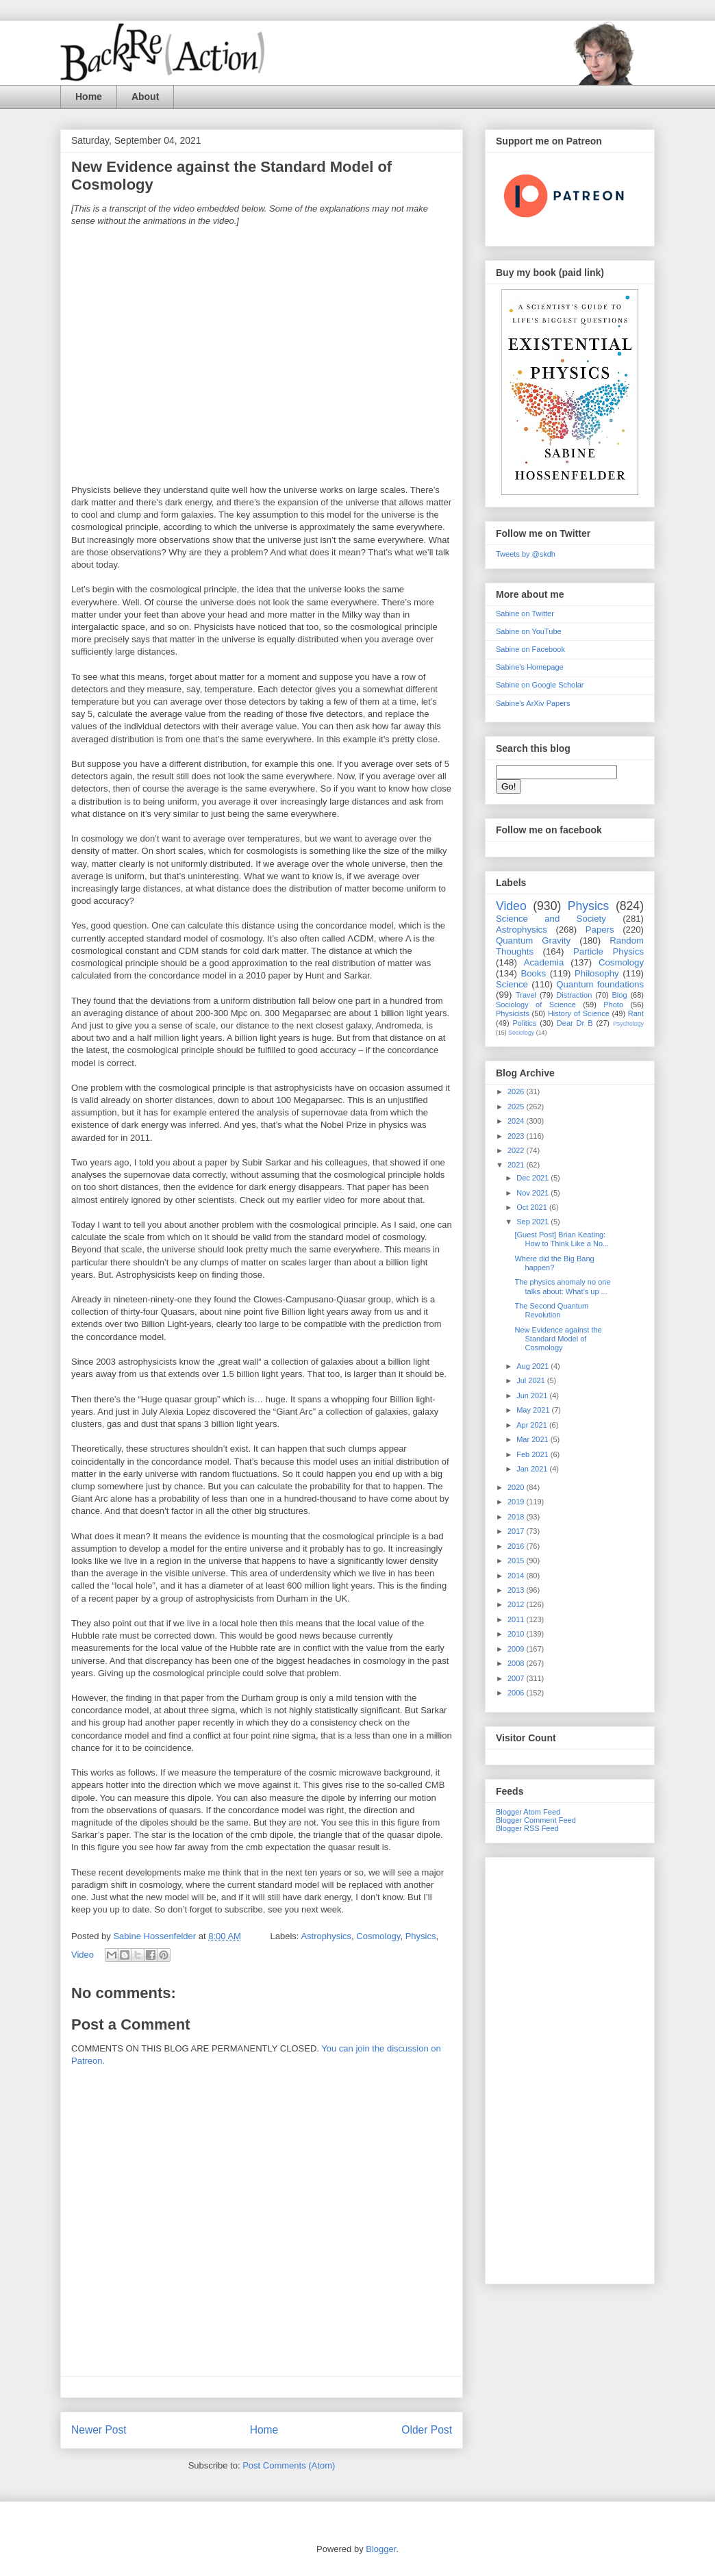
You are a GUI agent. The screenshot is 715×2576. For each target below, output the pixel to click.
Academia (544, 962)
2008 (517, 1663)
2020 (517, 1487)
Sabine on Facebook (530, 649)
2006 (517, 1693)
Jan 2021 (532, 1469)
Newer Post (99, 2430)
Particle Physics (608, 951)
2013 (517, 1590)
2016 (517, 1546)
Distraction (574, 995)
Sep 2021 (533, 1221)
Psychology (628, 1023)
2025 (517, 1106)
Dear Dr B (575, 1023)
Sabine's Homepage (530, 667)
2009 (517, 1649)
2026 (517, 1091)
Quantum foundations (600, 984)
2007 (517, 1678)
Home (88, 96)
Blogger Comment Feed (536, 1820)
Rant (636, 1013)
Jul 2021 (531, 1380)
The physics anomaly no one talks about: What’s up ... (562, 1286)
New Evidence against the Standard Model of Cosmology (557, 1339)
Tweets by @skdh (525, 554)
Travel (526, 995)
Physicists (512, 1013)
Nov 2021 (533, 1193)
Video (82, 1954)
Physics (420, 1936)
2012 (517, 1604)
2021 (517, 1165)
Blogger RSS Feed (527, 1828)
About (145, 96)
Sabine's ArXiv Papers (533, 703)
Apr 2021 (532, 1425)
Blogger (381, 2549)
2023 (517, 1136)
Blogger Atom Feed (528, 1812)
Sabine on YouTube (529, 631)
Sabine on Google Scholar (540, 685)
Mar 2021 (533, 1439)
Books (533, 973)
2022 (517, 1150)
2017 (517, 1531)
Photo (613, 1004)
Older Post (426, 2430)
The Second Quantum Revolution (551, 1310)
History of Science (579, 1013)
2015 (517, 1560)
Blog (619, 995)
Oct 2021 (532, 1207)
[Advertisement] (570, 2067)
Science (512, 984)
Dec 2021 (533, 1178)
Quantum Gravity (533, 940)
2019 (517, 1502)
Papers (600, 929)
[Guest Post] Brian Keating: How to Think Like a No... (561, 1239)
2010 (517, 1634)
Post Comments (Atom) (288, 2465)
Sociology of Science (536, 1004)
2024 (517, 1121)
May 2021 (533, 1410)
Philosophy (597, 973)
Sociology (521, 1032)
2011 (517, 1619)
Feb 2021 (533, 1454)
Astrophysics (326, 1936)
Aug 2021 (533, 1366)
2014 (517, 1575)
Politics (525, 1023)
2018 (517, 1517)
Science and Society (551, 918)
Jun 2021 (532, 1395)
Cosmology (378, 1936)
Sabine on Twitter (525, 613)
